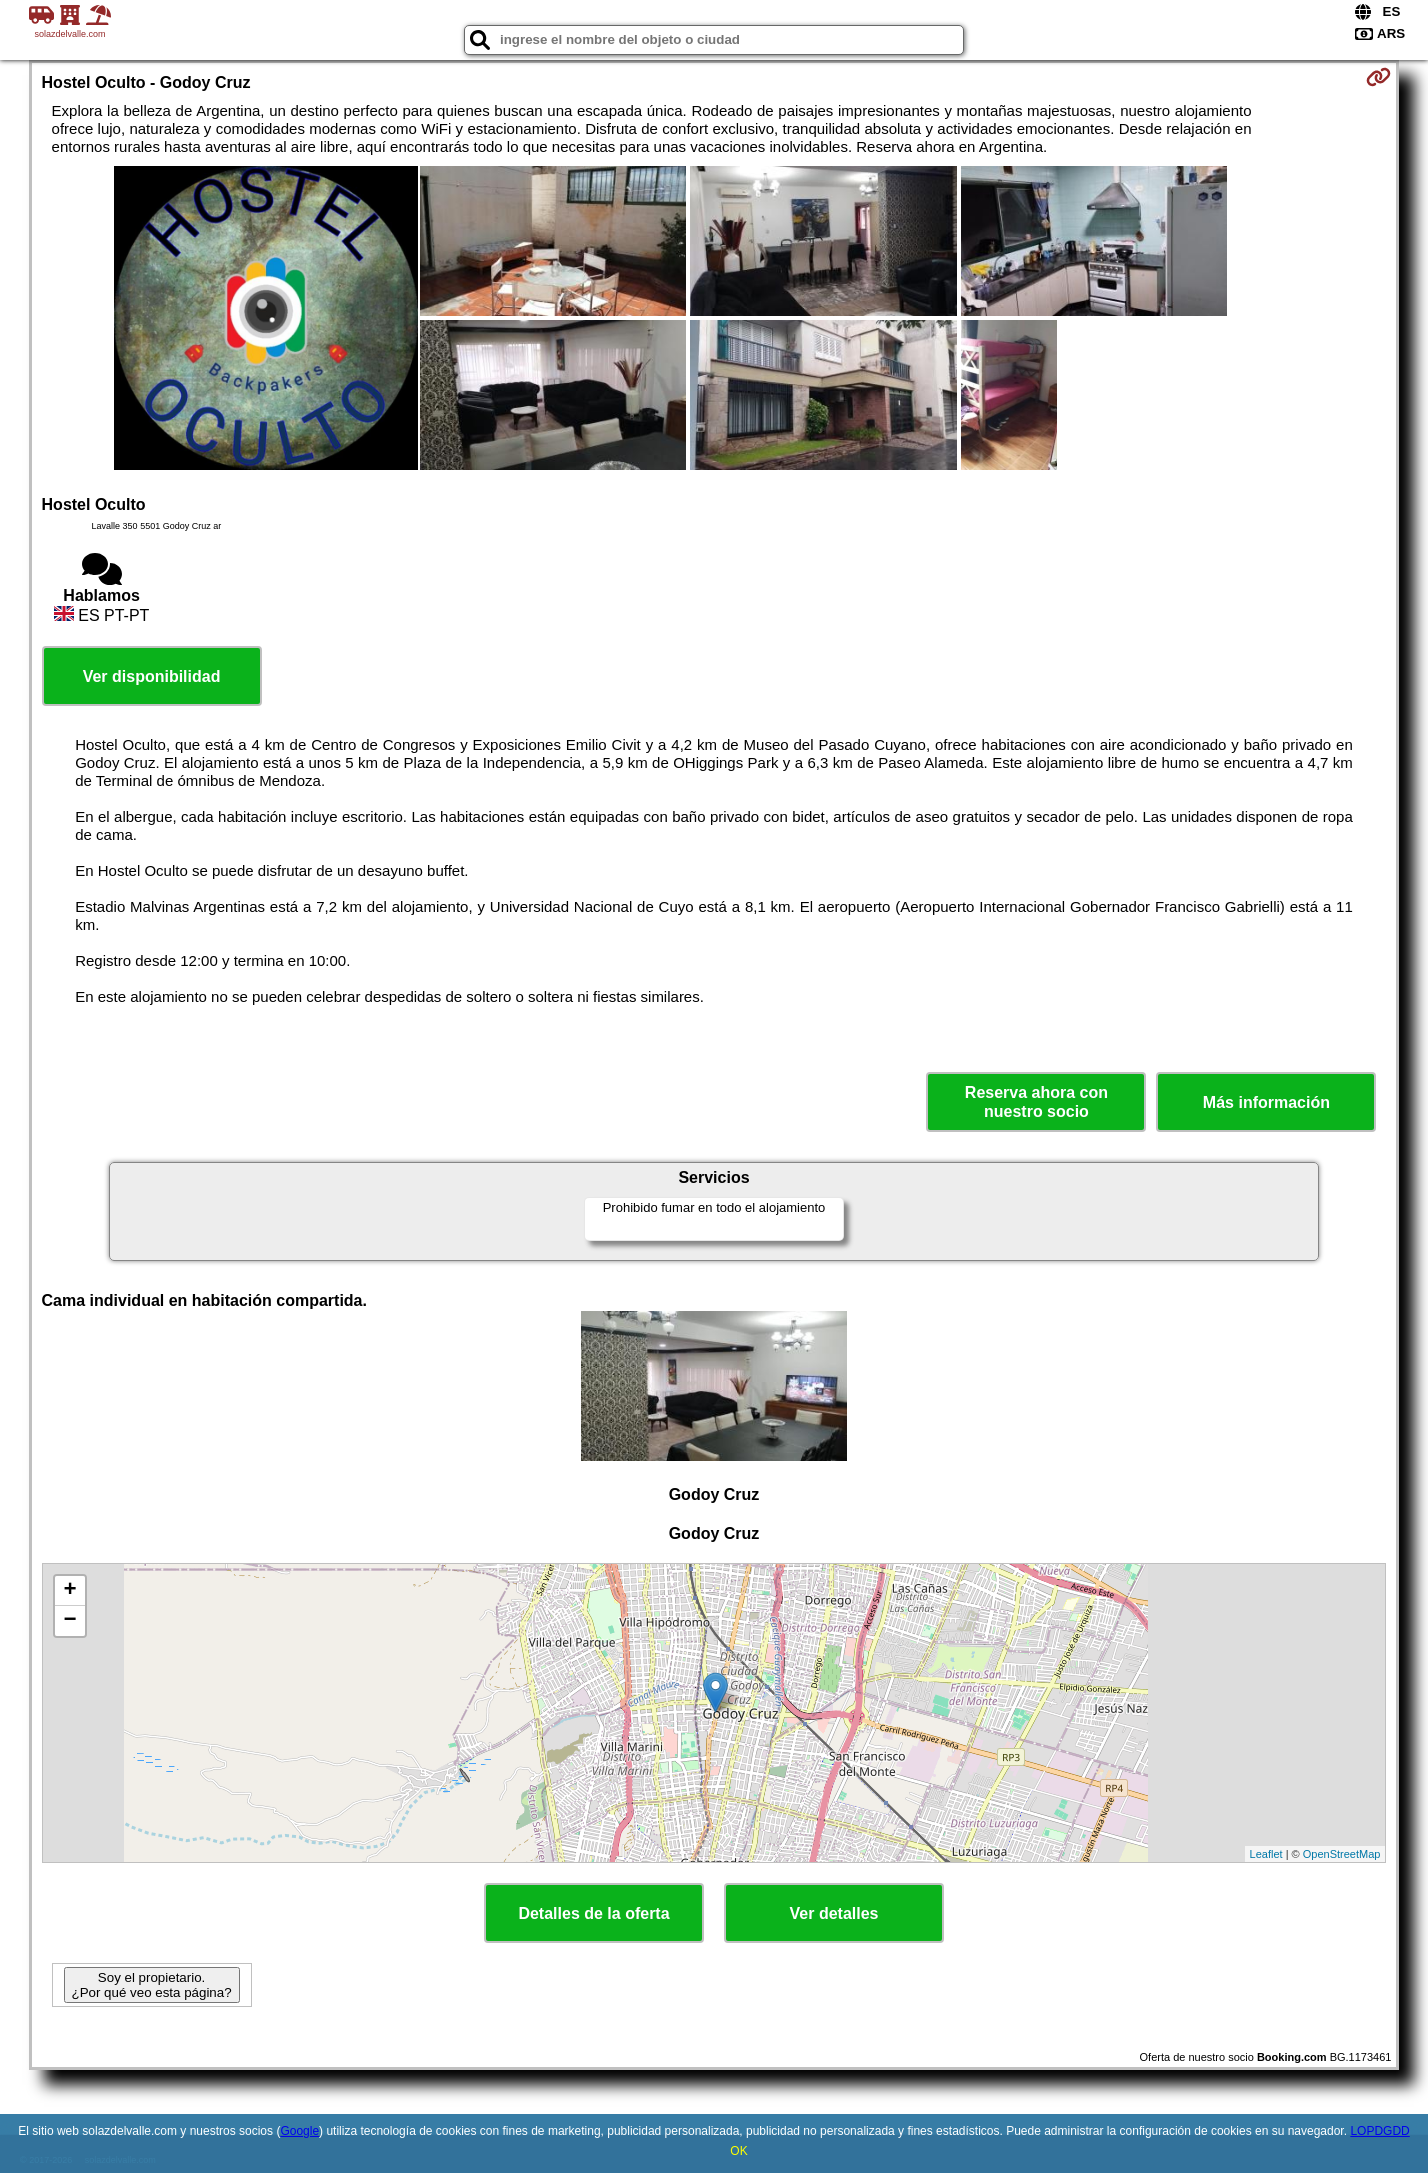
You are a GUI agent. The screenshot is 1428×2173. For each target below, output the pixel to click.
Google (299, 2131)
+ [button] (69, 1591)
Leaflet (1266, 1854)
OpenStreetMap (1342, 1854)
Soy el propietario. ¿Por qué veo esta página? (152, 1985)
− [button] (69, 1621)
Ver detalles (834, 1913)
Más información (1266, 1102)
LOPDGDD (1379, 2131)
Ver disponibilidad (152, 676)
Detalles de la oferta (593, 1913)
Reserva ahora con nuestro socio (1036, 1102)
